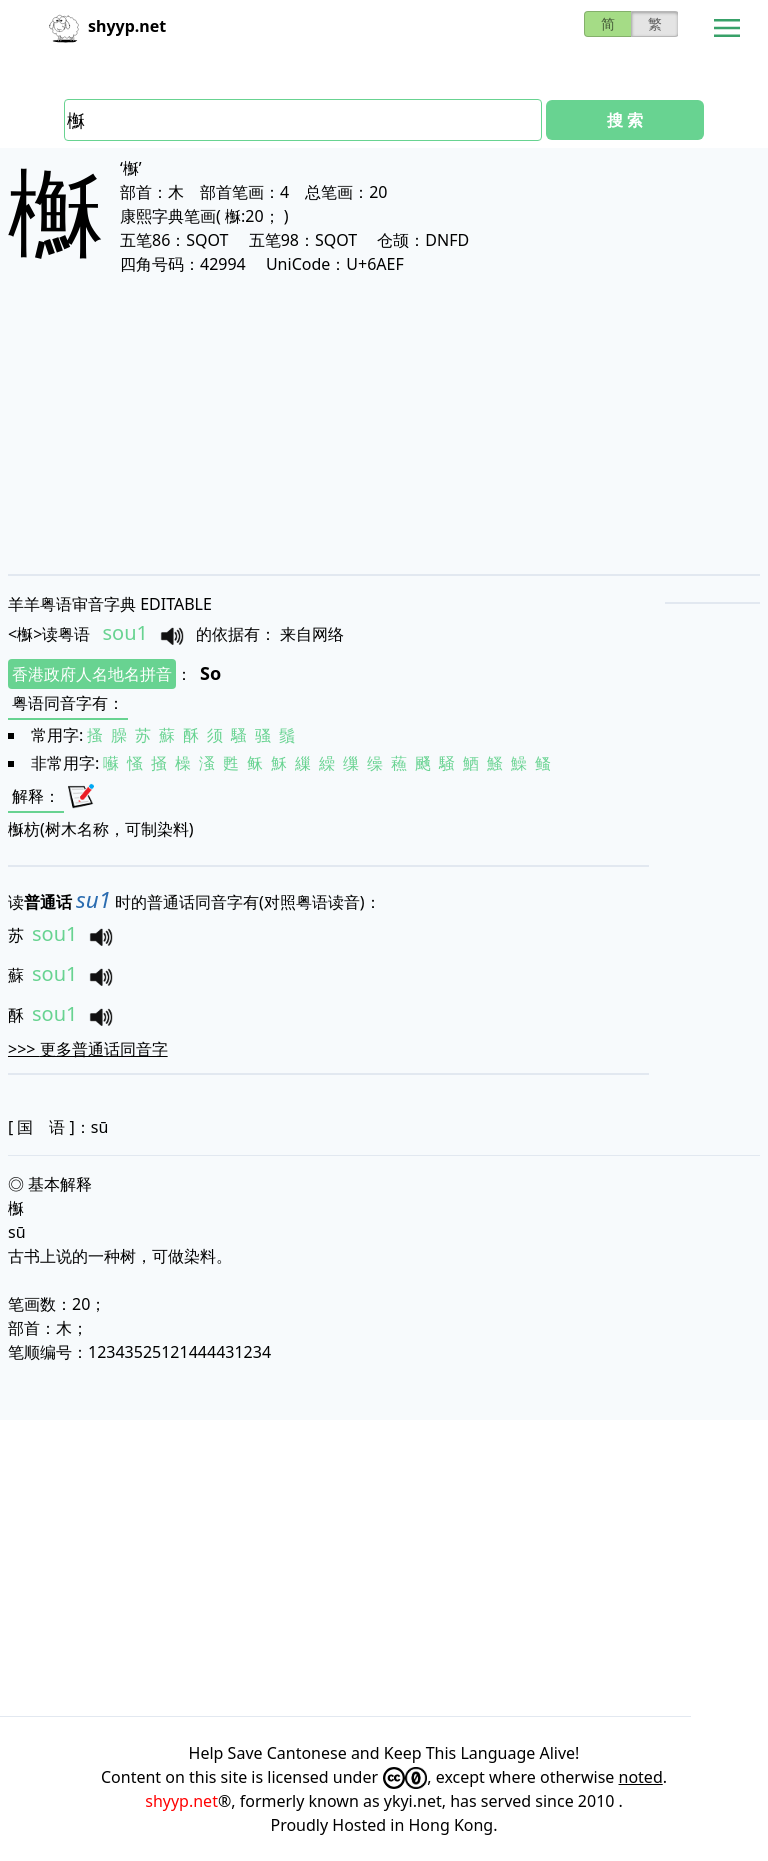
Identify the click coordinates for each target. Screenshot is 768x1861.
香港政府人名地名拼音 (92, 674)
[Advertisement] (384, 424)
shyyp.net (181, 1801)
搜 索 (625, 120)
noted (641, 1777)
